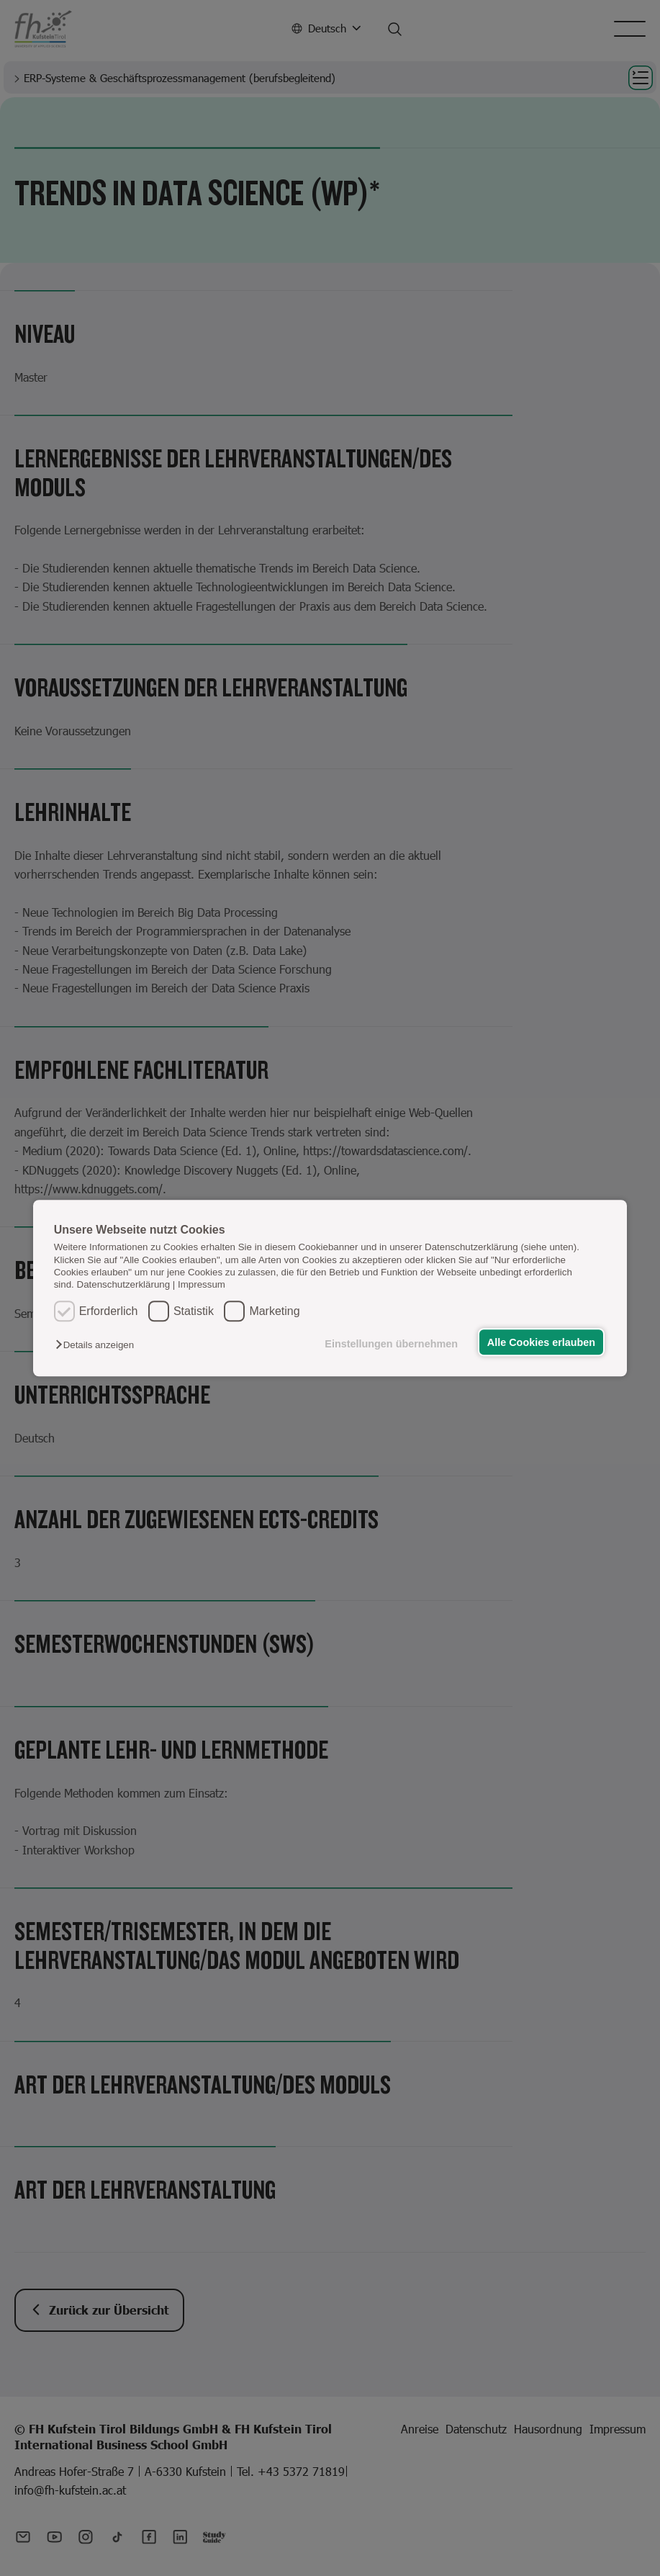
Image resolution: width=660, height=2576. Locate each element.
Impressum (201, 1285)
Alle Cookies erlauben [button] (541, 1342)
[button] (98, 1345)
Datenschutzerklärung (124, 1285)
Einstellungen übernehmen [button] (390, 1344)
